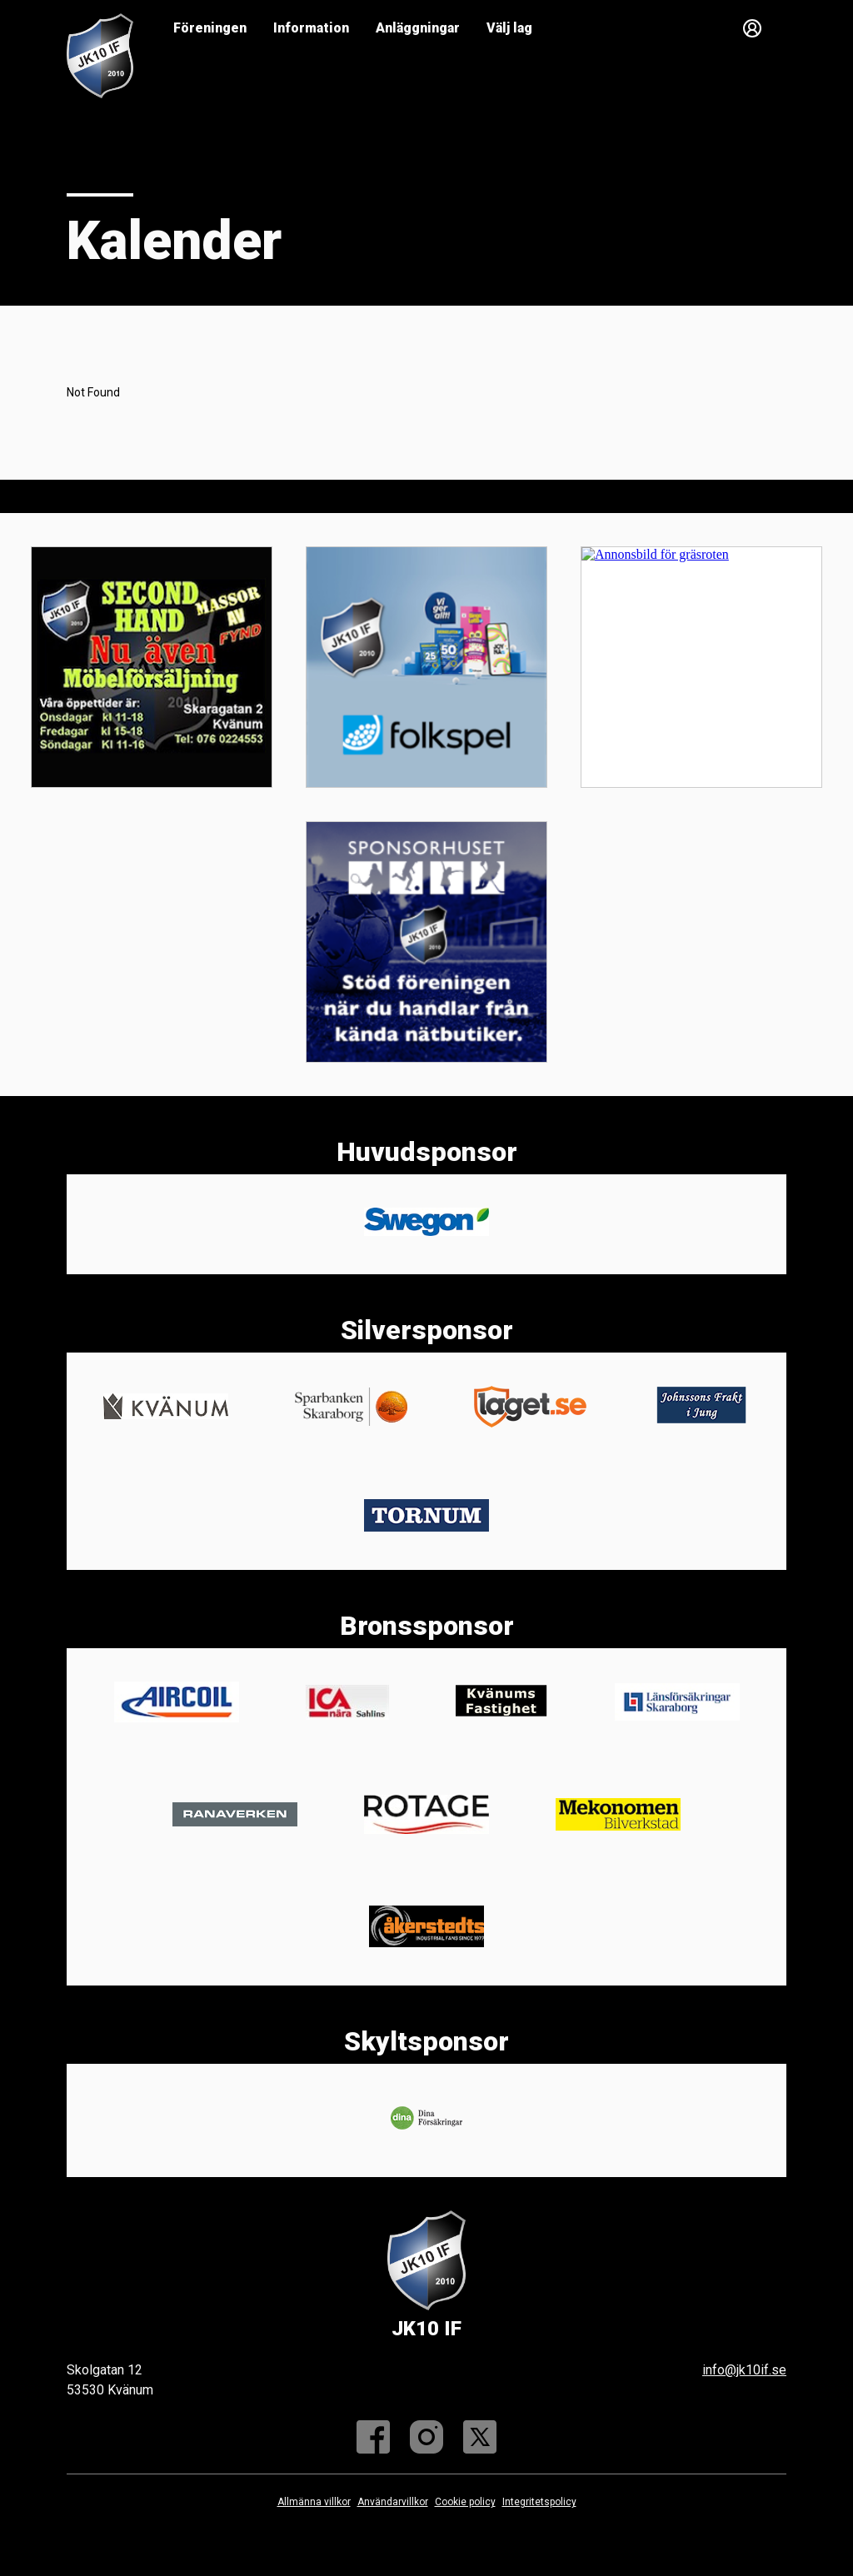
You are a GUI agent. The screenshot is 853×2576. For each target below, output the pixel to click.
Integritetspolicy (539, 2502)
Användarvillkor (392, 2502)
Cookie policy (465, 2502)
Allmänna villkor (314, 2502)
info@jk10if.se (744, 2370)
